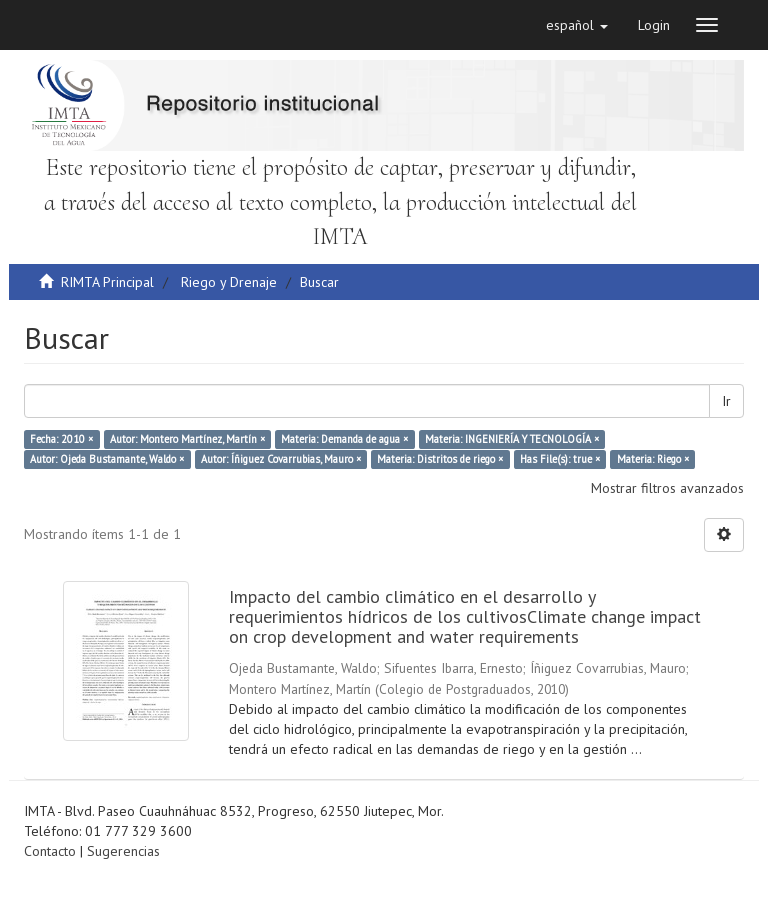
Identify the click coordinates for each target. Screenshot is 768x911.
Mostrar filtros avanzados (667, 488)
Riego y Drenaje (229, 282)
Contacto (50, 851)
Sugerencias (123, 851)
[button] (577, 25)
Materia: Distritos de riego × (440, 459)
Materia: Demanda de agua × (344, 439)
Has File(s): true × (560, 459)
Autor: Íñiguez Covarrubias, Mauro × (281, 459)
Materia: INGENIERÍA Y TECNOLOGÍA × (512, 439)
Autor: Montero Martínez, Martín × (187, 439)
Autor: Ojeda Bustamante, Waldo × (107, 459)
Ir (726, 401)
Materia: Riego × (653, 459)
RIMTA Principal (107, 282)
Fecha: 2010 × (61, 439)
